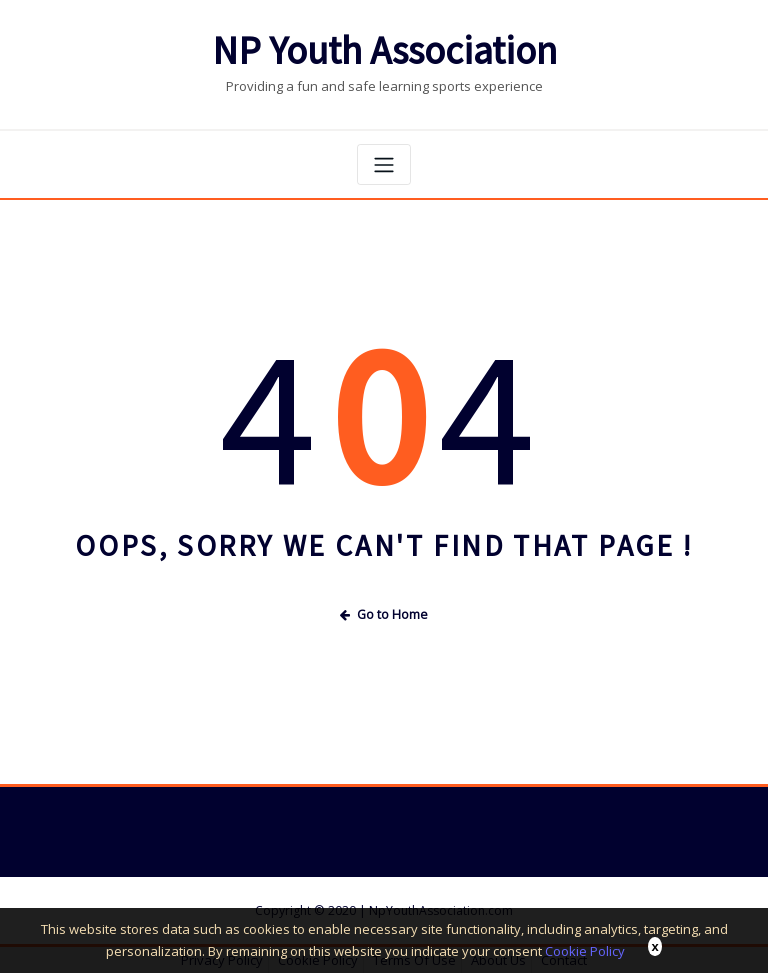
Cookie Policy (585, 951)
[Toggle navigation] (384, 164)
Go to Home (384, 614)
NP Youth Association (384, 50)
